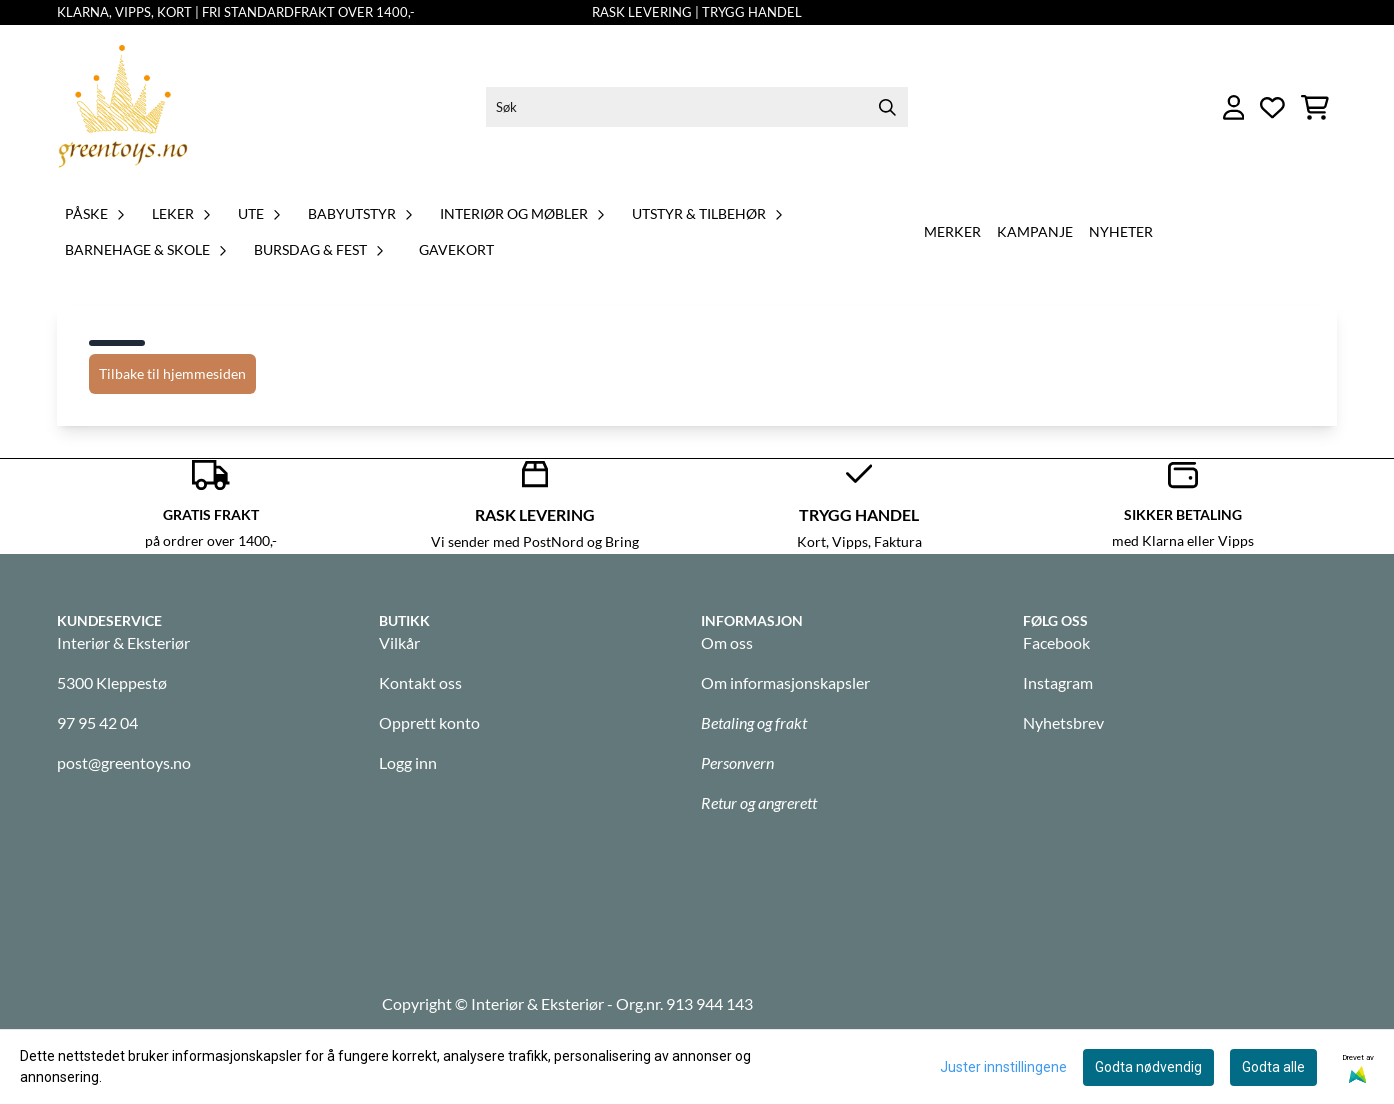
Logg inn (408, 762)
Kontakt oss (420, 682)
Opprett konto (429, 722)
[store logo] (123, 107)
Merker (952, 231)
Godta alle (1273, 1067)
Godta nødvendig (1148, 1067)
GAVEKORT (456, 249)
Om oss (727, 642)
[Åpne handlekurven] (1315, 107)
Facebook (1056, 642)
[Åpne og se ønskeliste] (1272, 107)
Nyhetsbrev (1063, 722)
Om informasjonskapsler (785, 682)
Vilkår (399, 642)
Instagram (1058, 682)
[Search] (888, 107)
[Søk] (696, 107)
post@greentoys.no (124, 762)
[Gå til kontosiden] (1234, 107)
